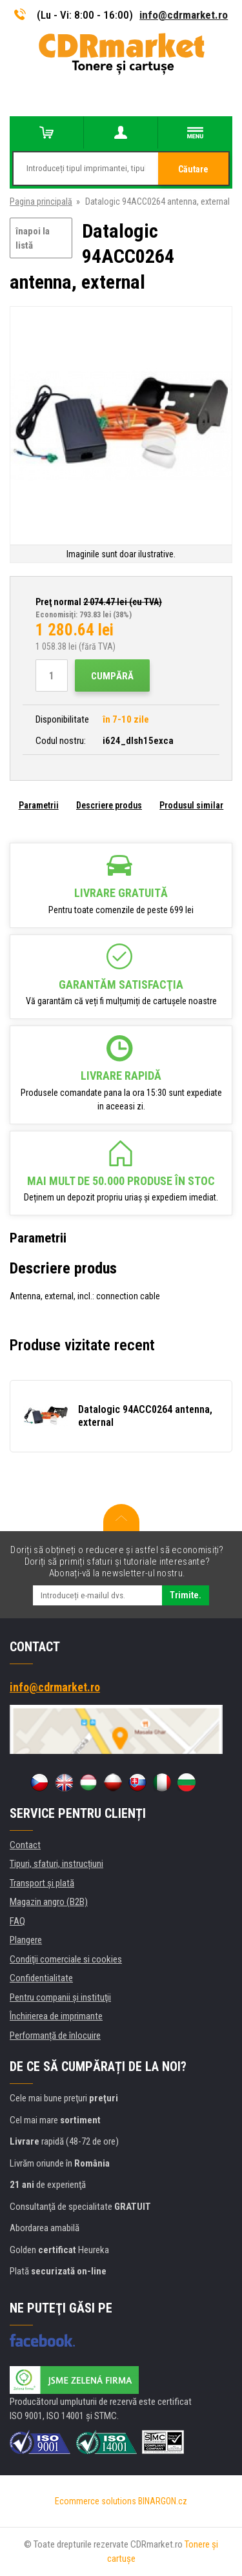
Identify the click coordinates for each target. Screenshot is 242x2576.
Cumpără (112, 676)
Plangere (26, 1940)
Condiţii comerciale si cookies (66, 1959)
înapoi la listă (32, 238)
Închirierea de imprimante (56, 2016)
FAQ (17, 1921)
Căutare (193, 169)
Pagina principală (41, 201)
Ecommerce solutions (95, 2501)
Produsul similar (191, 805)
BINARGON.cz (162, 2501)
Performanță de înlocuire (55, 2035)
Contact (25, 1845)
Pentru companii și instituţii (60, 1997)
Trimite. (185, 1595)
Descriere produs (109, 805)
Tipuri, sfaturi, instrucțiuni (56, 1864)
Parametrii (39, 805)
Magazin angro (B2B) (49, 1902)
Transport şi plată (42, 1883)
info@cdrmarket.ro (183, 14)
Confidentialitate (41, 1978)
